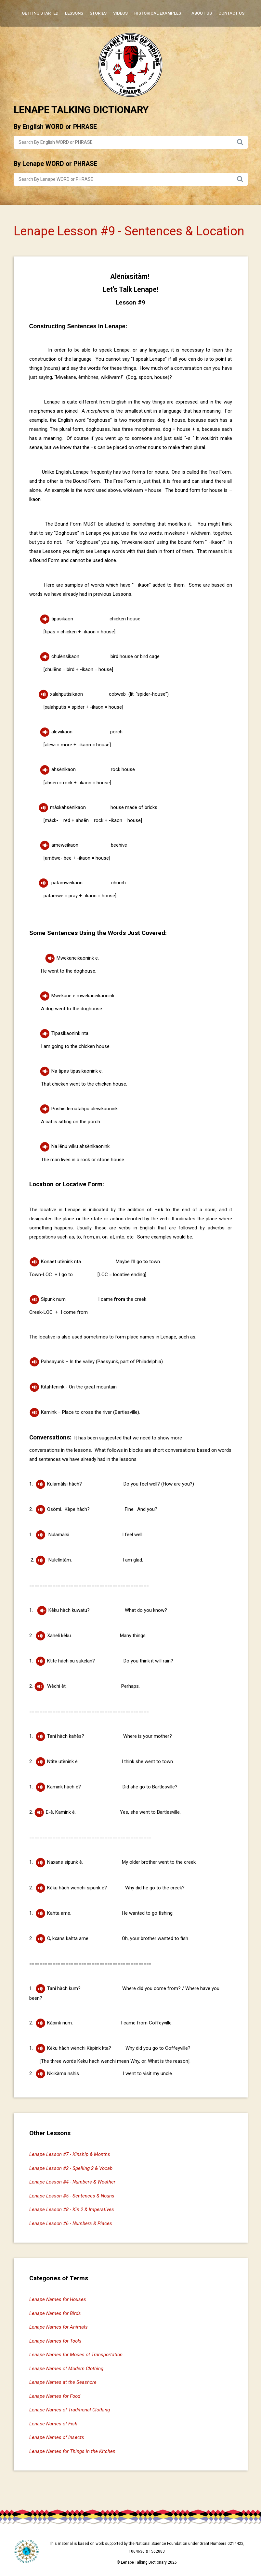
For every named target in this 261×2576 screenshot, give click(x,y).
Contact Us (231, 13)
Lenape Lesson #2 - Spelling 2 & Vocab (70, 2168)
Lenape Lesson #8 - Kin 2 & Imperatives (71, 2209)
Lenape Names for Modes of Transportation (76, 2355)
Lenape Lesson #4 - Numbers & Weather (72, 2182)
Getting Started (40, 13)
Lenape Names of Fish (53, 2424)
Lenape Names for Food (54, 2396)
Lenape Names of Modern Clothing (66, 2368)
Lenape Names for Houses (57, 2299)
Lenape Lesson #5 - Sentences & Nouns (71, 2196)
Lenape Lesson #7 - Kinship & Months (69, 2154)
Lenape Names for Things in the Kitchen (72, 2451)
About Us (201, 13)
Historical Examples (157, 13)
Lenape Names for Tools (55, 2341)
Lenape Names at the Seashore (63, 2382)
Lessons (74, 13)
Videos (120, 13)
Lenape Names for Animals (58, 2327)
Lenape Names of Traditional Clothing (69, 2410)
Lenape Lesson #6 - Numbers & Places (70, 2223)
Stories (98, 13)
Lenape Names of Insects (56, 2437)
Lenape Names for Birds (55, 2313)
